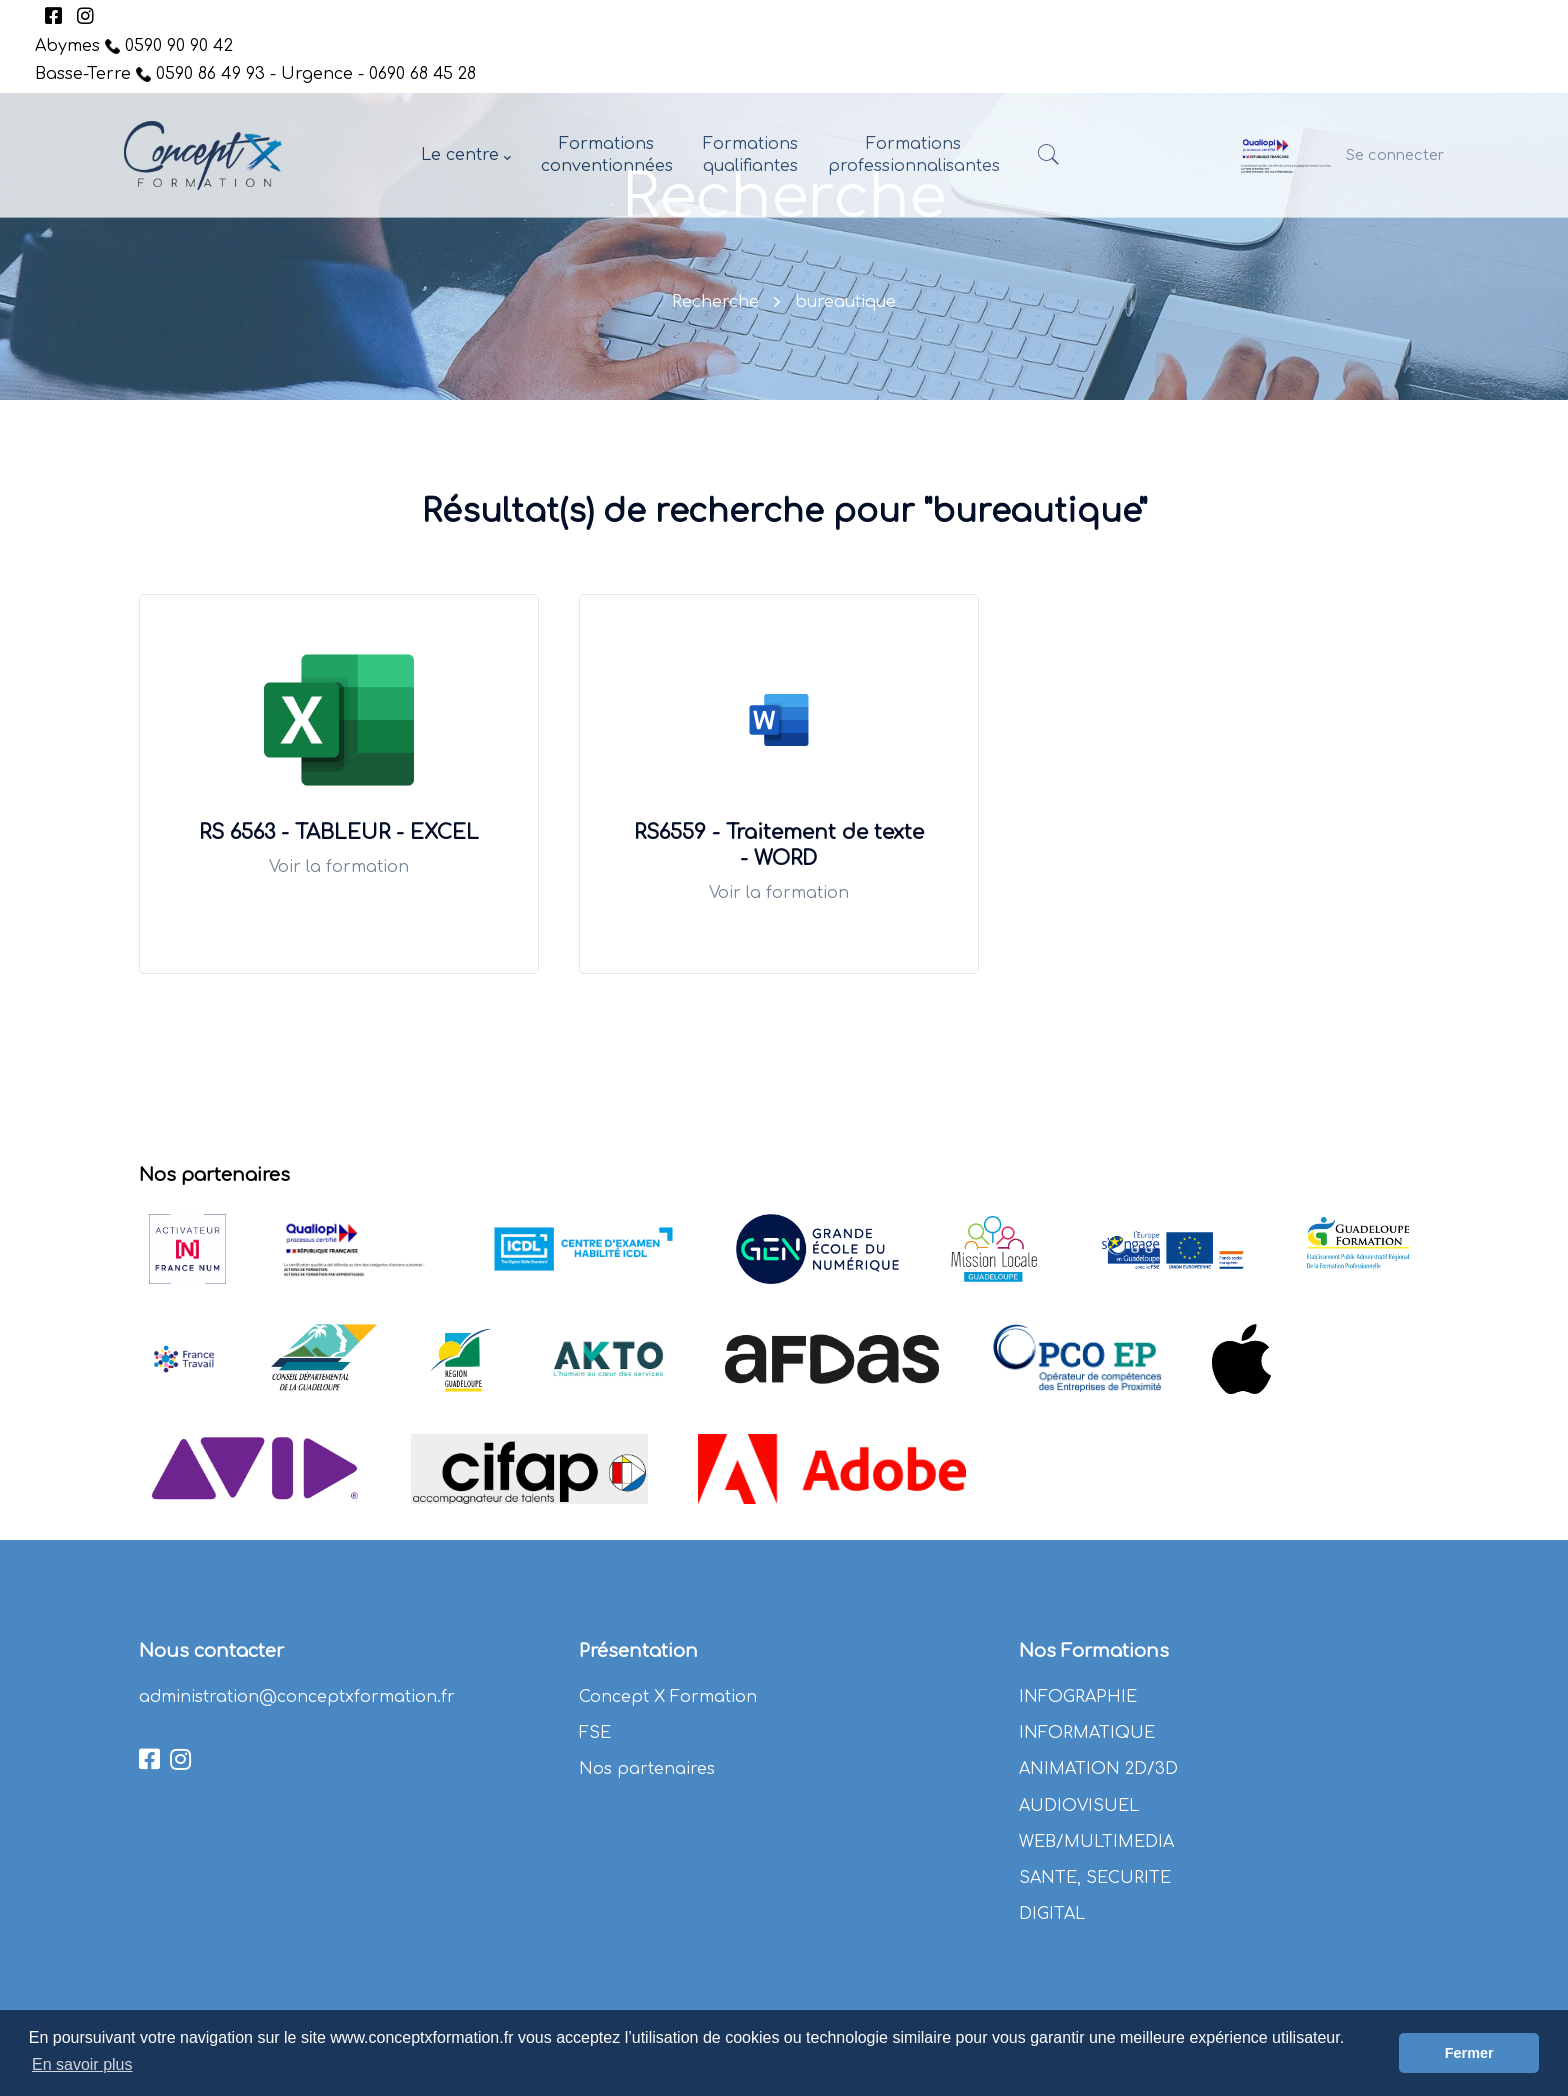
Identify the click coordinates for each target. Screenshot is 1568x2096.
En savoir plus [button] (82, 2064)
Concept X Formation (668, 1697)
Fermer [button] (1469, 2053)
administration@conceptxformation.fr (297, 1697)
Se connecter (1395, 155)
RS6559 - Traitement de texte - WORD (779, 845)
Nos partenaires (647, 1769)
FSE (595, 1733)
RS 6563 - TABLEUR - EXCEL (339, 832)
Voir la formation (339, 867)
